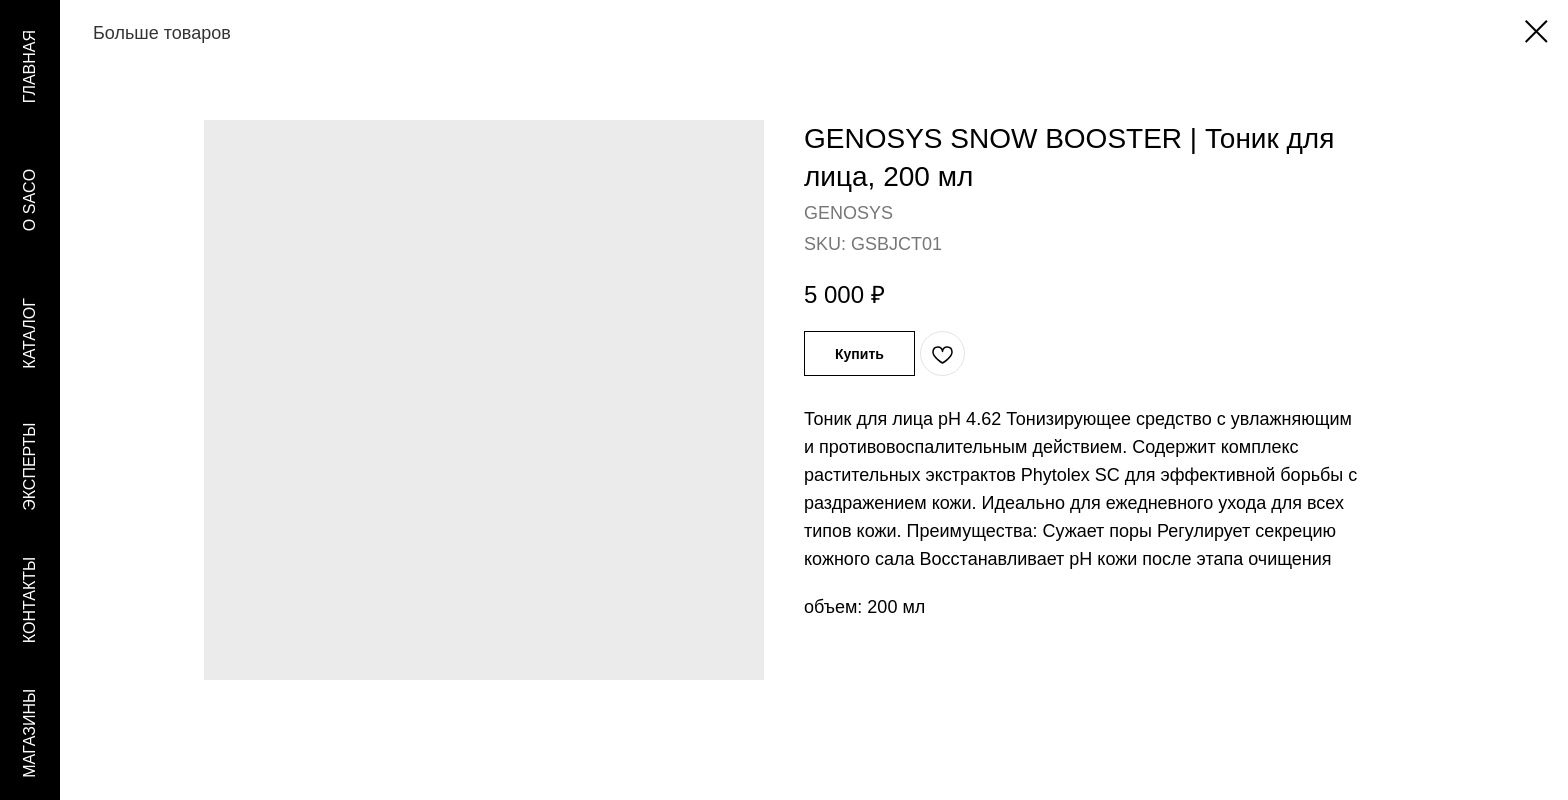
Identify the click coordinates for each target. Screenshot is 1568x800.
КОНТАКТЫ (29, 600)
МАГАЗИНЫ (29, 733)
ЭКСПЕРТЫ (29, 467)
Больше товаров (137, 33)
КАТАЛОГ (29, 333)
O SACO (29, 200)
